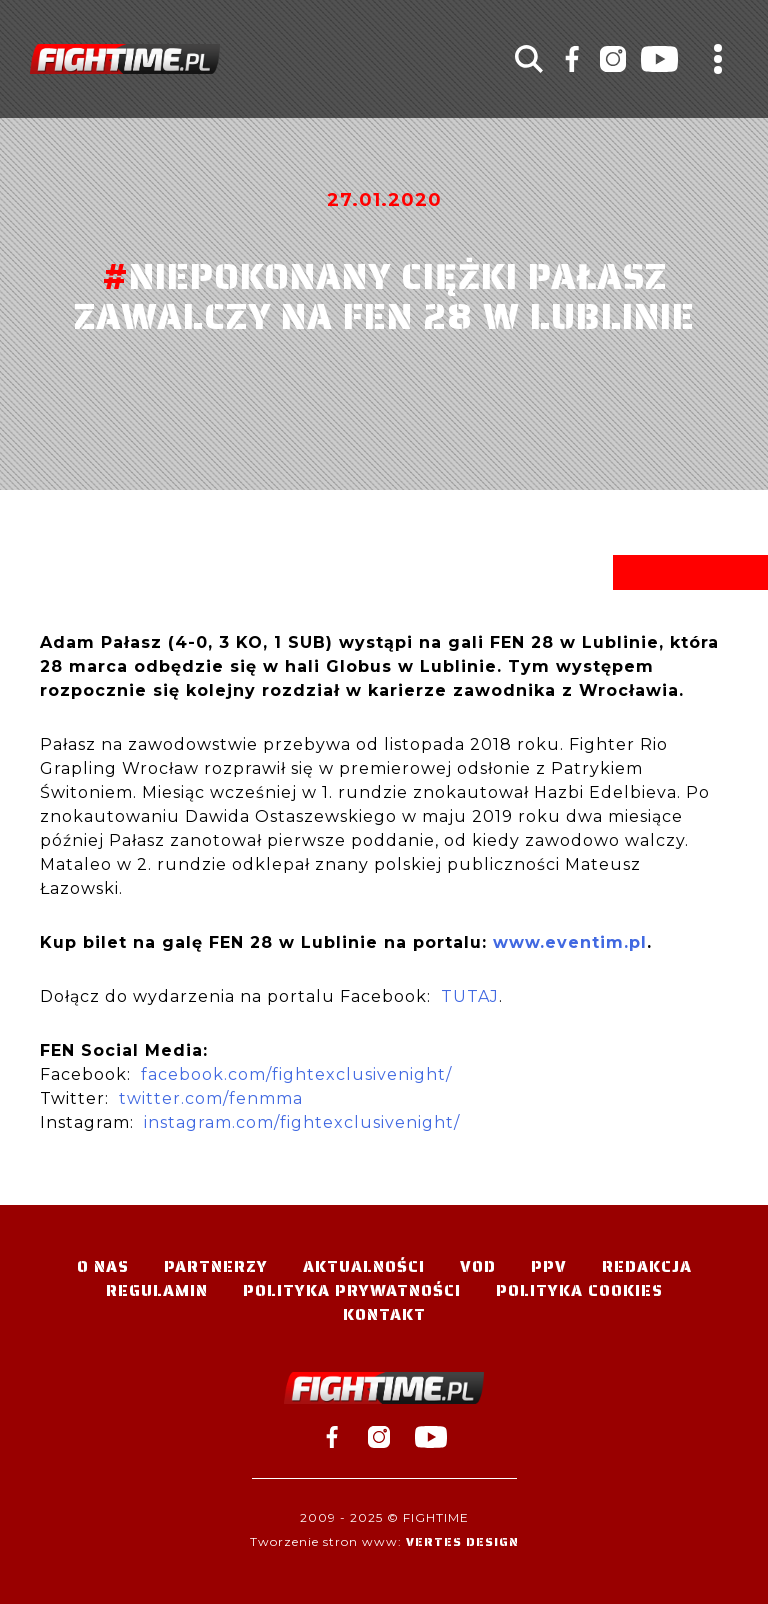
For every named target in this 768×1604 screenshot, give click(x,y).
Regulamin (157, 1290)
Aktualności (364, 1266)
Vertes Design (462, 1541)
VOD (478, 1266)
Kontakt (384, 1314)
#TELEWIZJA (125, 59)
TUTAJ (470, 996)
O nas (103, 1266)
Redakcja (647, 1266)
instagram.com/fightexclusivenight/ (302, 1122)
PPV (549, 1266)
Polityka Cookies (579, 1290)
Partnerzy (216, 1266)
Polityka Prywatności (352, 1290)
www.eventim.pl (570, 942)
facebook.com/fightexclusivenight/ (296, 1074)
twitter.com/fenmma (211, 1098)
